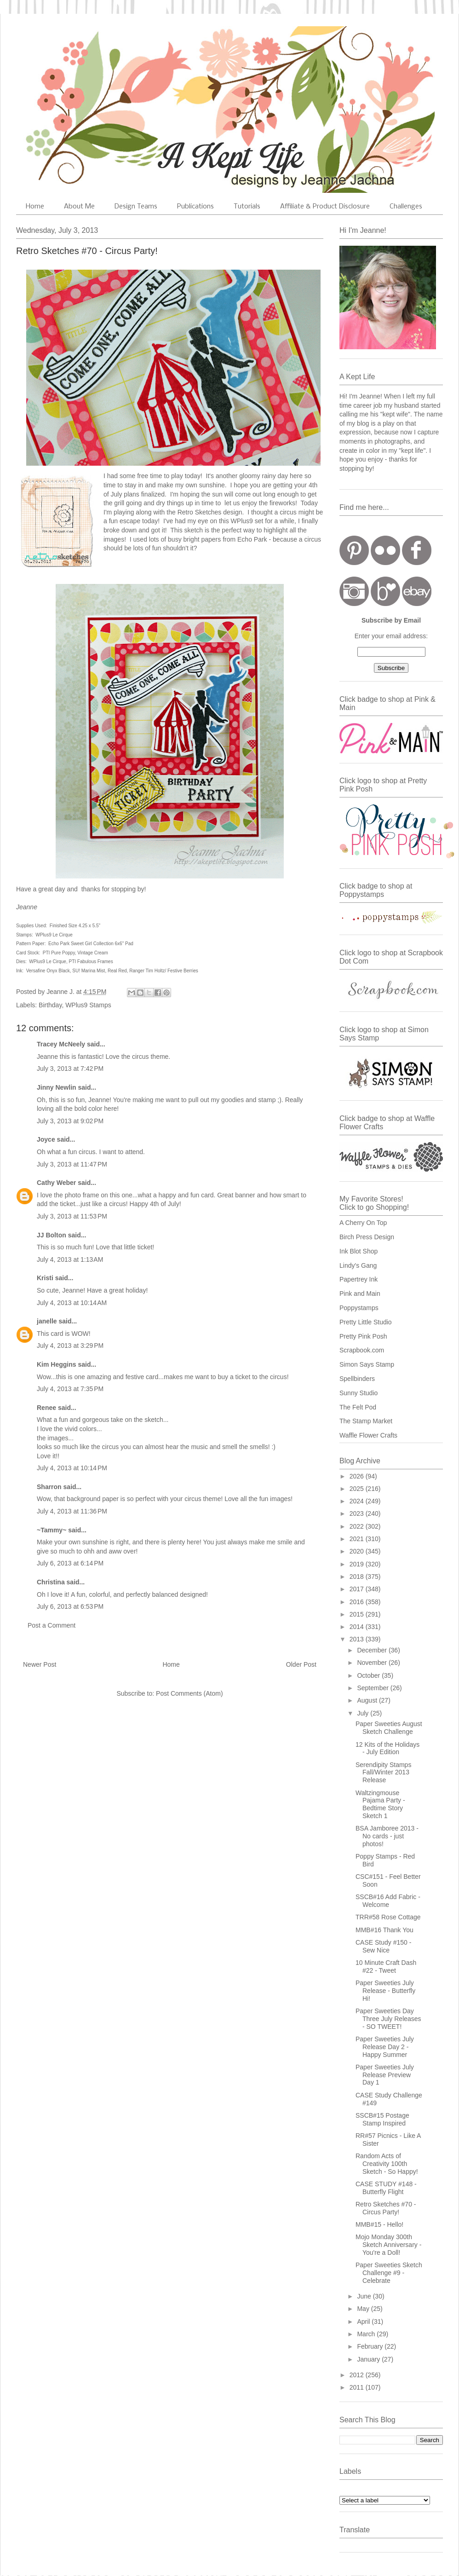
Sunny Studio (358, 1393)
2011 (358, 2387)
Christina (51, 1582)
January (369, 2359)
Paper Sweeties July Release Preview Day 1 (385, 2074)
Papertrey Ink (358, 1279)
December (372, 1650)
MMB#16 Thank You (384, 1930)
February (370, 2346)
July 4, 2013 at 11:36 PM (72, 1511)
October (369, 1675)
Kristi (46, 1278)
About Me (79, 206)
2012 (358, 2375)
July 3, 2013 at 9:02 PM (70, 1121)
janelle (47, 1321)
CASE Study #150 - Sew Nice (383, 1946)
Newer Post (39, 1664)
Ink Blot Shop (358, 1251)
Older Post (301, 1664)
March (367, 2334)
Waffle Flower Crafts (368, 1435)
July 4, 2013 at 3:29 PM (70, 1345)
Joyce (46, 1139)
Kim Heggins (56, 1364)
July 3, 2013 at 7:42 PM (70, 1068)
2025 (358, 1488)
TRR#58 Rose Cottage (388, 1917)
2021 (358, 1538)
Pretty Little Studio (365, 1322)
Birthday (50, 1005)
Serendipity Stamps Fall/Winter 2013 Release (383, 1772)
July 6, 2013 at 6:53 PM (70, 1606)
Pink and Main (359, 1293)
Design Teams (136, 206)
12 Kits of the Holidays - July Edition (387, 1748)
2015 (358, 1614)
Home (35, 206)
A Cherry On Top (363, 1222)
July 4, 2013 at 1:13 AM (70, 1259)
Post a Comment (51, 1625)
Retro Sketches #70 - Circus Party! (386, 2208)
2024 (358, 1501)
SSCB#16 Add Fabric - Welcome (388, 1900)
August (368, 1700)
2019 (358, 1564)
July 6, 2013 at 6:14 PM (70, 1563)
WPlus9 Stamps (88, 1005)
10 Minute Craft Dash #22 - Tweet (386, 1966)
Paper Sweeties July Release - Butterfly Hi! (385, 1990)
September (373, 1688)
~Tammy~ (51, 1530)
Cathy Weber (56, 1182)
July (363, 1713)
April (364, 2321)
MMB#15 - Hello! (379, 2224)
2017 (358, 1589)
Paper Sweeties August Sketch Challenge (389, 1727)
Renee (46, 1407)
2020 (358, 1551)
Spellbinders (357, 1378)
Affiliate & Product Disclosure (325, 206)
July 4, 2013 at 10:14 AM (72, 1302)
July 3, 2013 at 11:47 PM (72, 1164)
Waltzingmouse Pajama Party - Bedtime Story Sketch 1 (380, 1804)
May (364, 2308)
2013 (358, 1639)
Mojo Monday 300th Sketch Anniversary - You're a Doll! (388, 2244)
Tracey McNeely (61, 1044)
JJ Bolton (51, 1235)
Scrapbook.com (361, 1350)
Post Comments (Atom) (189, 1693)
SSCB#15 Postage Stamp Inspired (382, 2119)
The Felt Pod (357, 1407)
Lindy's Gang (358, 1265)
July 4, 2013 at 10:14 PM (72, 1468)
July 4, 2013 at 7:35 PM (70, 1388)
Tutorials (247, 206)
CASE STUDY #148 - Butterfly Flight (386, 2187)
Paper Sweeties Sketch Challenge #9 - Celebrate (389, 2272)
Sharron (49, 1486)
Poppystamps (359, 1307)
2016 (358, 1602)
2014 (358, 1626)
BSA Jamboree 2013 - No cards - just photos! (387, 1836)
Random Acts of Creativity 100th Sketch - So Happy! (387, 2163)
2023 (358, 1513)
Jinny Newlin (56, 1087)
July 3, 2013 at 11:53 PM (72, 1216)
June (365, 2296)
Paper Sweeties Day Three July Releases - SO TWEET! (388, 2018)
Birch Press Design (366, 1237)
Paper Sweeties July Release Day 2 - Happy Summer (385, 2046)
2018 (358, 1576)
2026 (358, 1476)
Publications (195, 206)
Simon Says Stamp (366, 1364)
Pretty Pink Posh (363, 1336)
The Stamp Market (365, 1421)
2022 (358, 1526)
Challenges (406, 206)
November (372, 1662)
